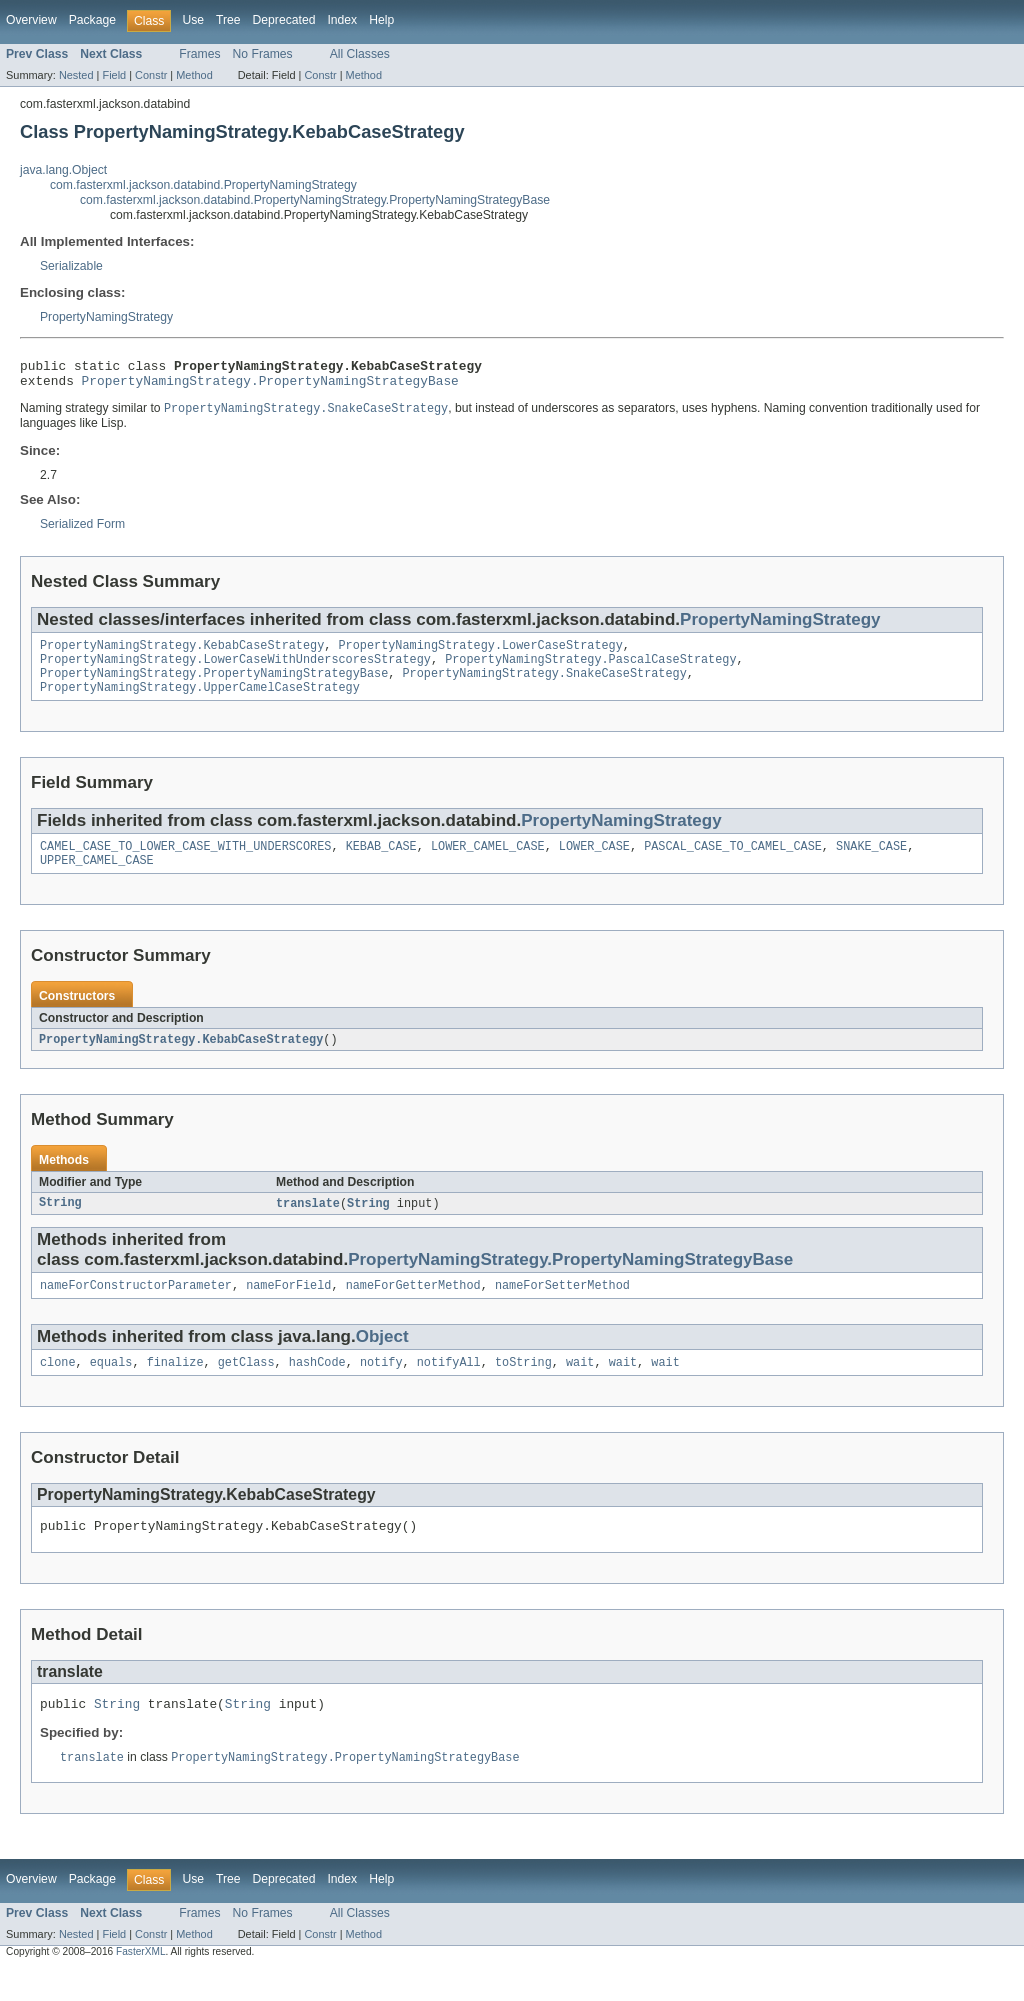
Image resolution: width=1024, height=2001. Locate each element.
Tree (228, 20)
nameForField (288, 1308)
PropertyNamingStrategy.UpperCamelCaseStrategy (200, 702)
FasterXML (141, 1983)
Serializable (71, 266)
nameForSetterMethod (562, 1308)
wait (580, 1387)
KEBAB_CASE (381, 863)
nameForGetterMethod (413, 1308)
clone (58, 1387)
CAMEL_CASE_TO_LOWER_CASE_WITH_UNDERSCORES (185, 863)
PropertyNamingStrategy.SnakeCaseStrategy (544, 686)
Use (193, 20)
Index (342, 20)
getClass (246, 1387)
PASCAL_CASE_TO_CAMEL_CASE (733, 863)
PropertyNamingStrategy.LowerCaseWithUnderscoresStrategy (235, 670)
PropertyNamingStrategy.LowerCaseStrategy (480, 654)
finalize (175, 1387)
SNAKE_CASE (871, 863)
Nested (76, 75)
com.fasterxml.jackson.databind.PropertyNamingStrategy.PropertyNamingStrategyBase (315, 200)
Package (92, 20)
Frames (199, 54)
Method (194, 75)
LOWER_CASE (594, 863)
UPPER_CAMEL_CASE (97, 879)
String (60, 1224)
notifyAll (449, 1387)
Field (114, 75)
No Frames (263, 54)
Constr (151, 75)
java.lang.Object (63, 170)
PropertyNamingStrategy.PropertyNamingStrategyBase (270, 386)
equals (111, 1387)
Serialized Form (82, 531)
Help (381, 20)
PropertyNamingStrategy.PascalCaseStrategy (590, 670)
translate (308, 1224)
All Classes (360, 54)
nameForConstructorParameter (136, 1308)
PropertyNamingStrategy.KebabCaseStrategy (182, 654)
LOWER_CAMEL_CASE (488, 863)
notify (381, 1387)
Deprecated (284, 20)
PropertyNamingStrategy (106, 317)
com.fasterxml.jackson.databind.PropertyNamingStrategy (203, 185)
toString (523, 1387)
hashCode (317, 1387)
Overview (31, 20)
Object (382, 1359)
